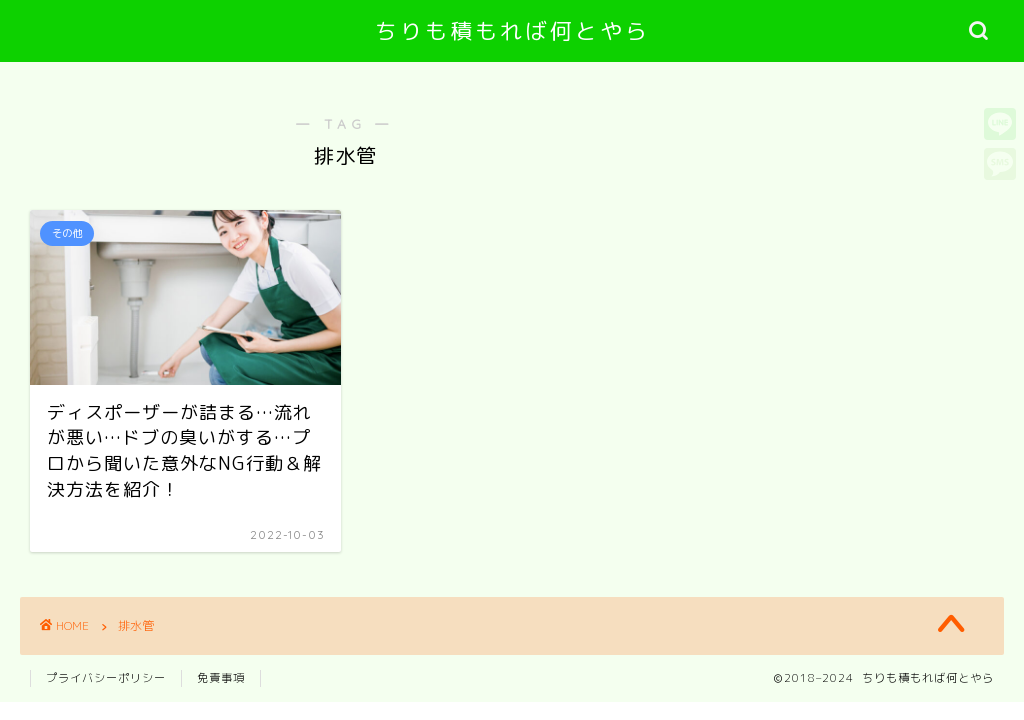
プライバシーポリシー (106, 678)
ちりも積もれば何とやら (512, 30)
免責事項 (221, 678)
